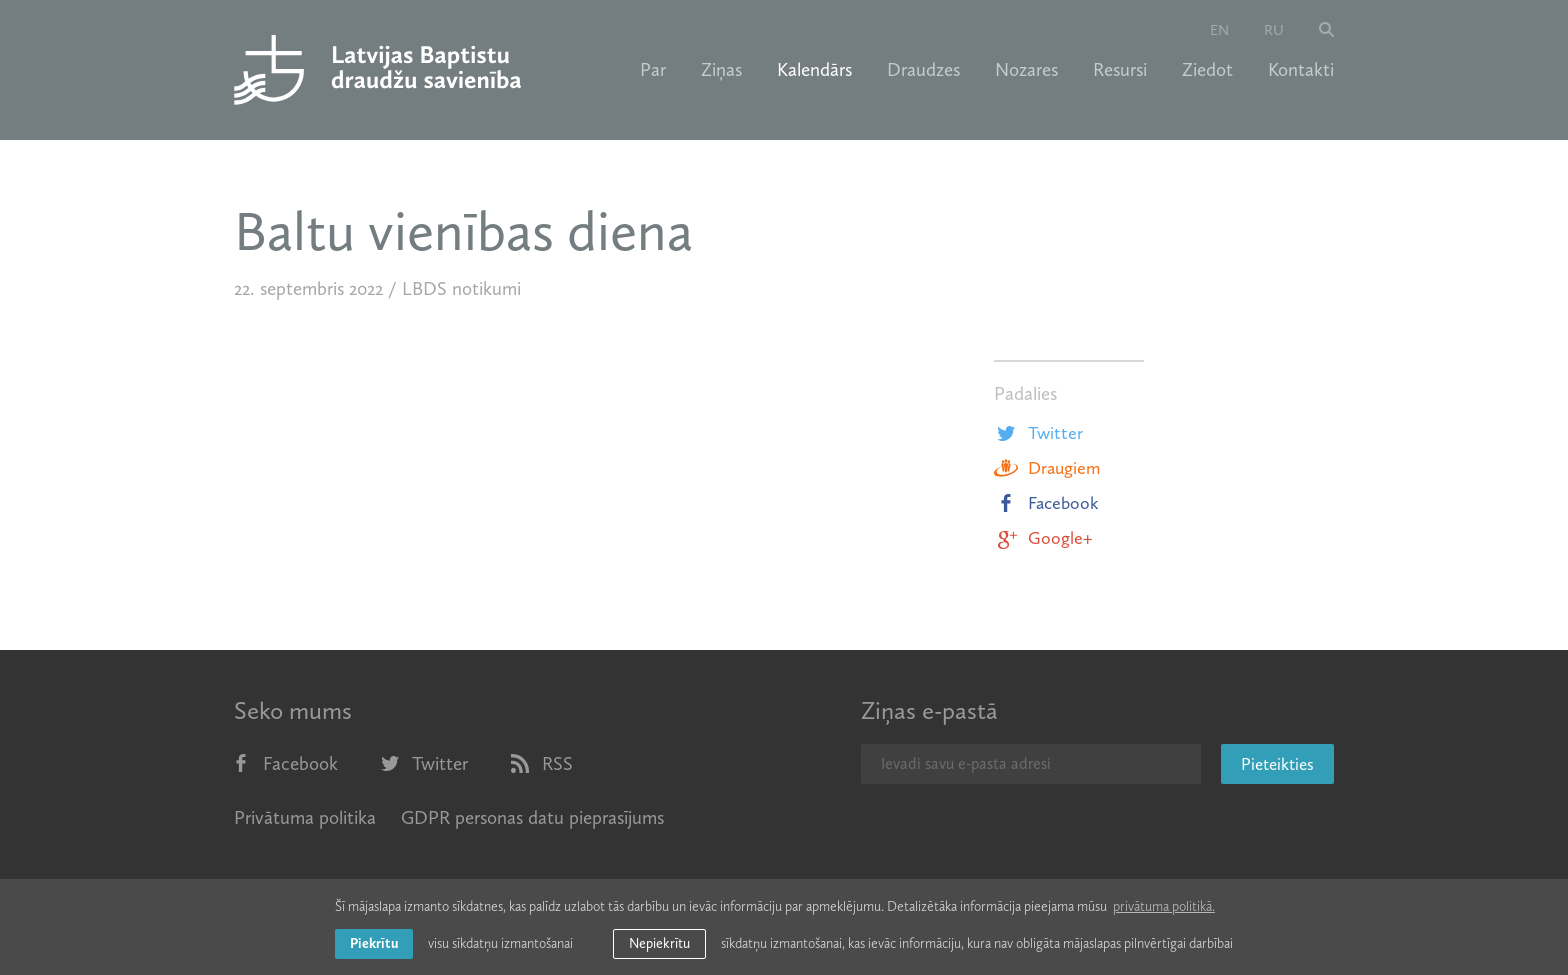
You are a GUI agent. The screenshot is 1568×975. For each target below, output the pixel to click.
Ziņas (721, 70)
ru (1274, 30)
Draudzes (923, 70)
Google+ (1043, 538)
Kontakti (1301, 70)
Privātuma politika (305, 817)
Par (653, 70)
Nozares (1026, 70)
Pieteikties (1277, 764)
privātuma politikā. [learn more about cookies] (1164, 906)
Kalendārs (814, 70)
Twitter (1038, 433)
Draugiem (1047, 468)
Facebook (1046, 503)
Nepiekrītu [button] (659, 943)
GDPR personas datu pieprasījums (532, 817)
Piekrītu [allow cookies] (374, 943)
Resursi (1120, 70)
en (1219, 30)
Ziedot (1207, 70)
